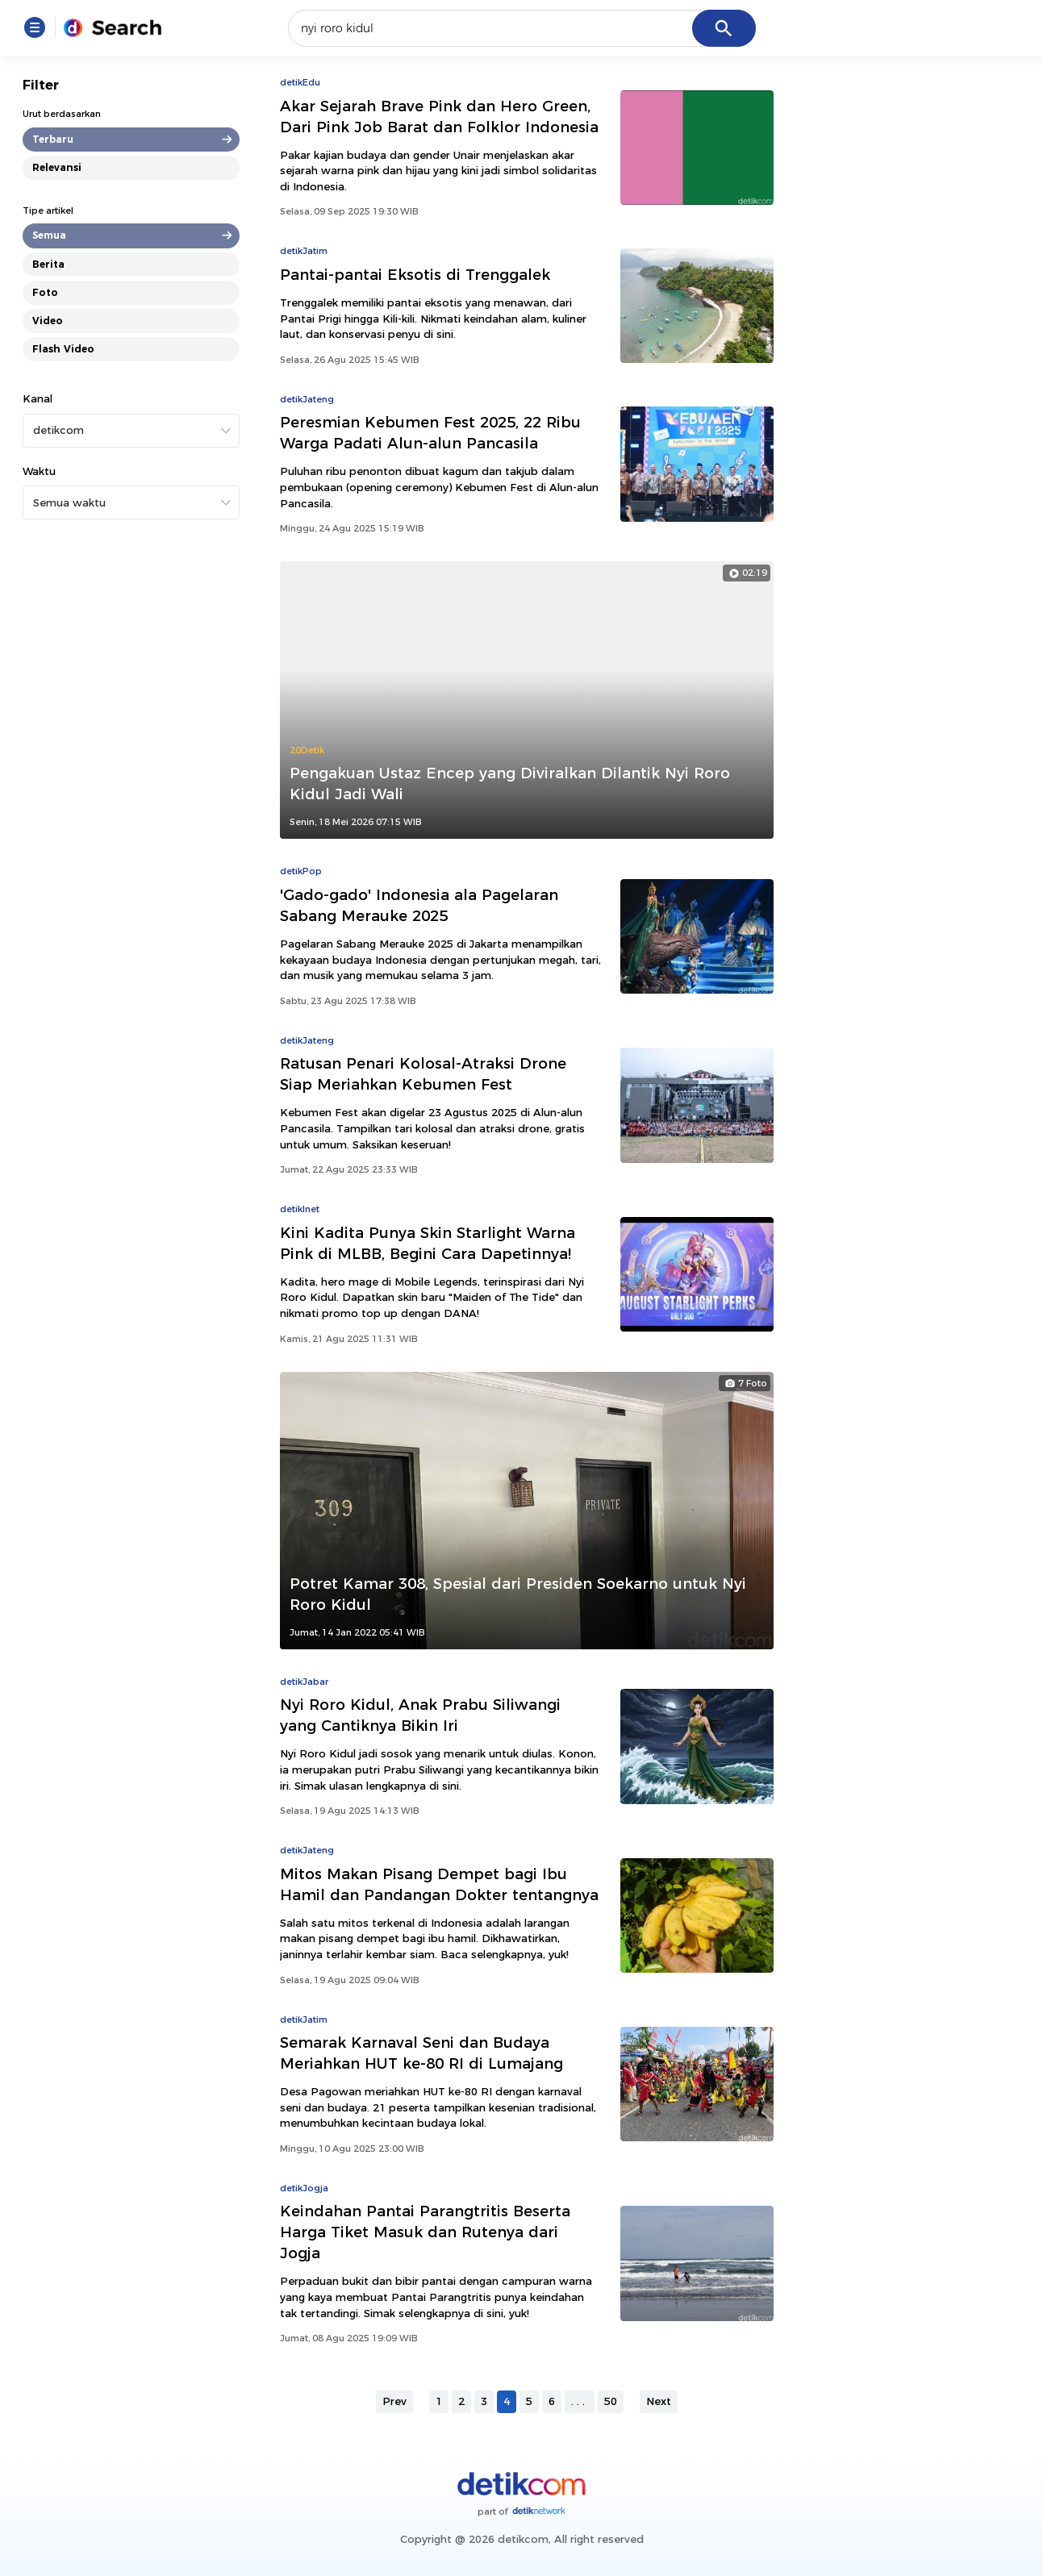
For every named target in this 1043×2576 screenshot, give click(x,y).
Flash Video (63, 349)
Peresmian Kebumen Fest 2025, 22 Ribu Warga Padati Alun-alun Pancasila (430, 432)
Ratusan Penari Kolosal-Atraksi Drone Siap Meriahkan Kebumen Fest (423, 1074)
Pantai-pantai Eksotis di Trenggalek (415, 274)
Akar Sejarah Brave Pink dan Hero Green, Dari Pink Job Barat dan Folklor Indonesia (439, 116)
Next (658, 2401)
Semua (49, 235)
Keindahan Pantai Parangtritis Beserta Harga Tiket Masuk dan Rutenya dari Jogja (425, 2232)
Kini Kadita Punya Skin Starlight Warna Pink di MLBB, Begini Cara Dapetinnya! (427, 1243)
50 (610, 2401)
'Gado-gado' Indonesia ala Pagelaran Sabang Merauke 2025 (419, 905)
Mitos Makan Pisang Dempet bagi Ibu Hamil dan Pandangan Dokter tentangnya (439, 1884)
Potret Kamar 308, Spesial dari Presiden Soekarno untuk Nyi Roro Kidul (518, 1594)
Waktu (39, 471)
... (579, 2401)
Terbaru (52, 139)
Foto (45, 292)
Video (47, 321)
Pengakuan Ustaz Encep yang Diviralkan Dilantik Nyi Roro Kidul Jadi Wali (510, 783)
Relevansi (56, 167)
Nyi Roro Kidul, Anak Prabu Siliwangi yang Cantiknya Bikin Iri (420, 1715)
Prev (394, 2401)
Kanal (37, 398)
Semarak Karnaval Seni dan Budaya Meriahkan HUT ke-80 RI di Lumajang (421, 2053)
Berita (48, 264)
